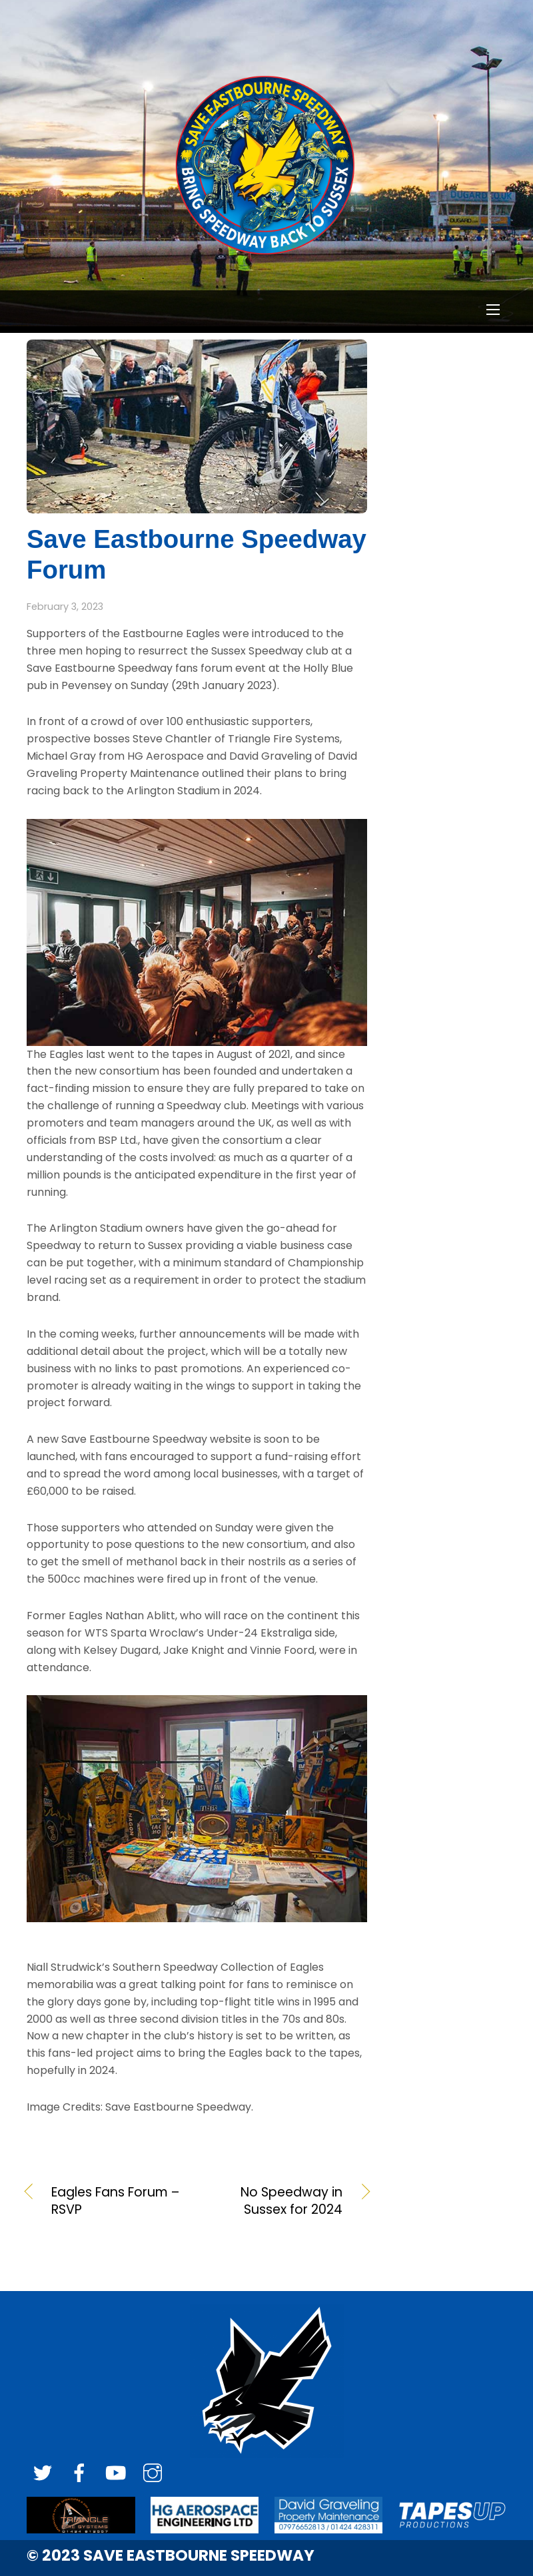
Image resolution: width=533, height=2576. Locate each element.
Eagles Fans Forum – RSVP (115, 2201)
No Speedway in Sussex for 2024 (274, 2201)
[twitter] (43, 2473)
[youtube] (116, 2473)
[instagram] (153, 2473)
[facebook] (79, 2473)
